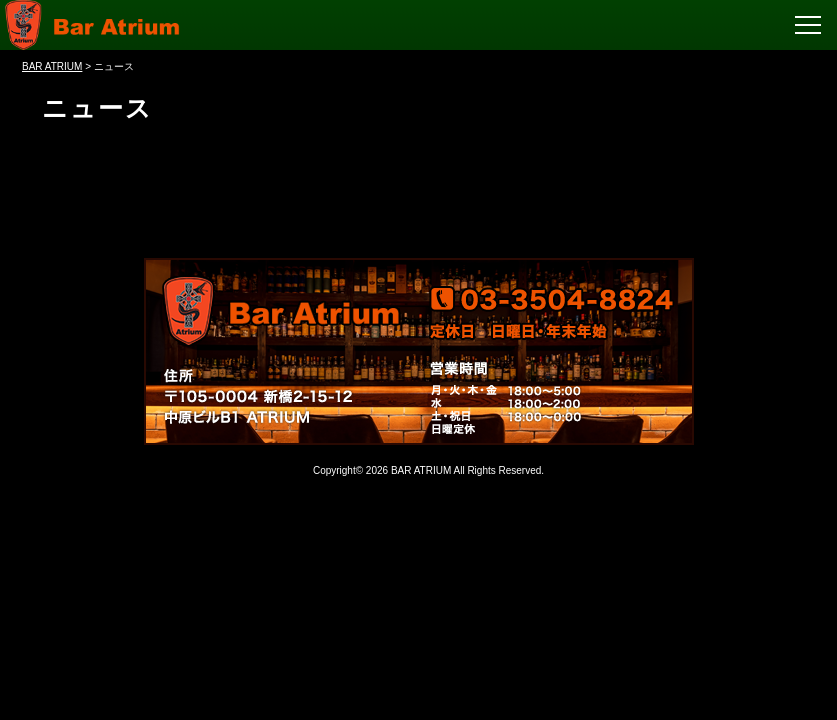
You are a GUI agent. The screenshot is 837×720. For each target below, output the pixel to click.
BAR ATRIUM (421, 470)
